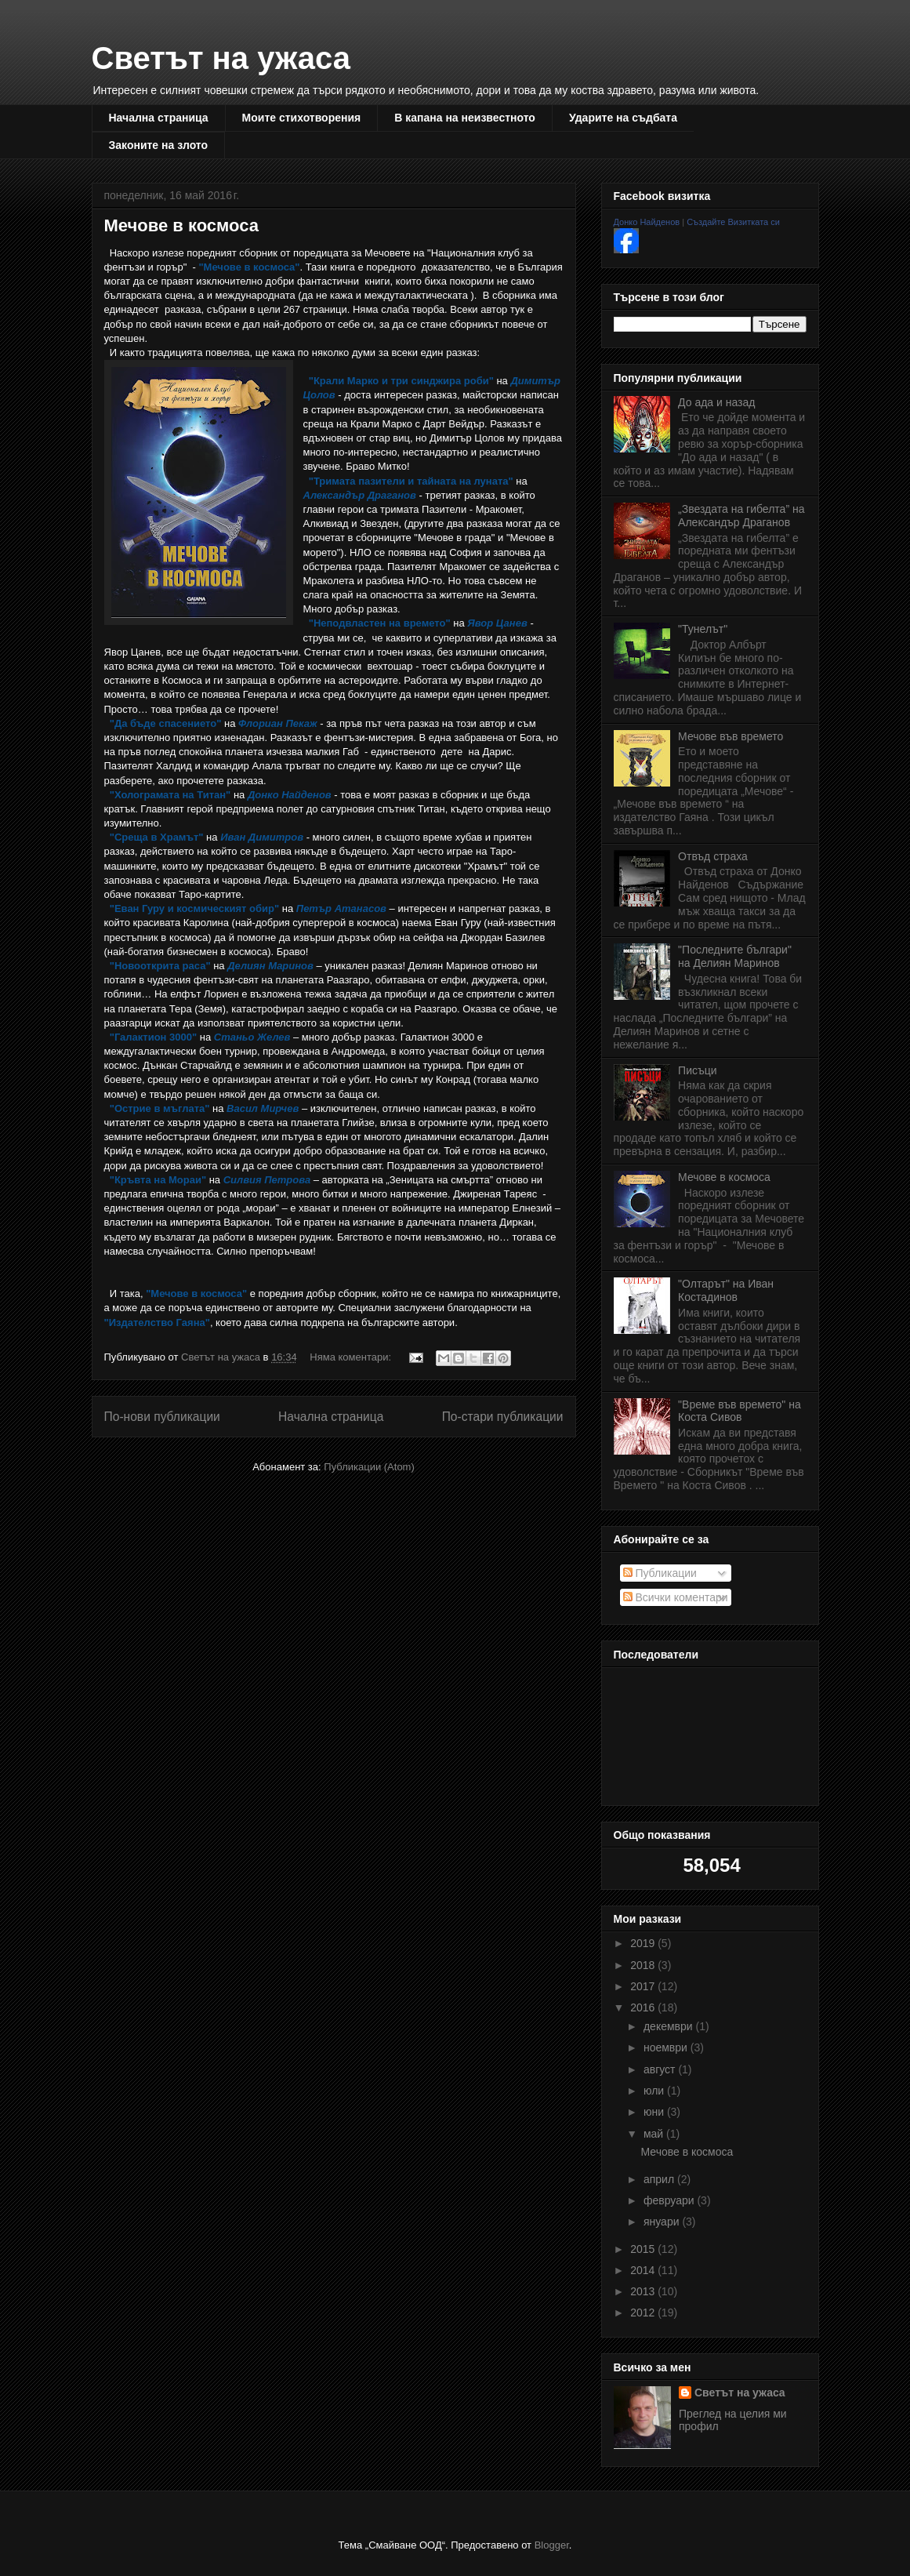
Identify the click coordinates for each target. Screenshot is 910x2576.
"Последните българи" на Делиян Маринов (735, 956)
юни (655, 2111)
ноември (667, 2047)
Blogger (552, 2545)
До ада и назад (716, 402)
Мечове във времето (730, 736)
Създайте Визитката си (733, 222)
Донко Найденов (647, 222)
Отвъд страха (713, 856)
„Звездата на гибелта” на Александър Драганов (741, 516)
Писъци (697, 1070)
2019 (644, 1943)
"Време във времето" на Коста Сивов (739, 1411)
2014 (644, 2270)
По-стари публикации (503, 1416)
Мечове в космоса (181, 225)
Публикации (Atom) (369, 1467)
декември (670, 2026)
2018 (644, 1965)
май (655, 2133)
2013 (644, 2291)
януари (663, 2221)
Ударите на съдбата (623, 117)
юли (655, 2090)
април (660, 2179)
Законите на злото (158, 145)
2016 (644, 2007)
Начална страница (158, 117)
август (661, 2069)
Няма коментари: (351, 1357)
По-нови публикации (162, 1416)
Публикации (660, 1573)
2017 (644, 1986)
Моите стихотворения (301, 117)
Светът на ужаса (221, 58)
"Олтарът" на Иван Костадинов (726, 1290)
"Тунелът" (702, 629)
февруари (671, 2200)
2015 (644, 2249)
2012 (644, 2312)
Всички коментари (675, 1597)
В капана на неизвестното (464, 117)
